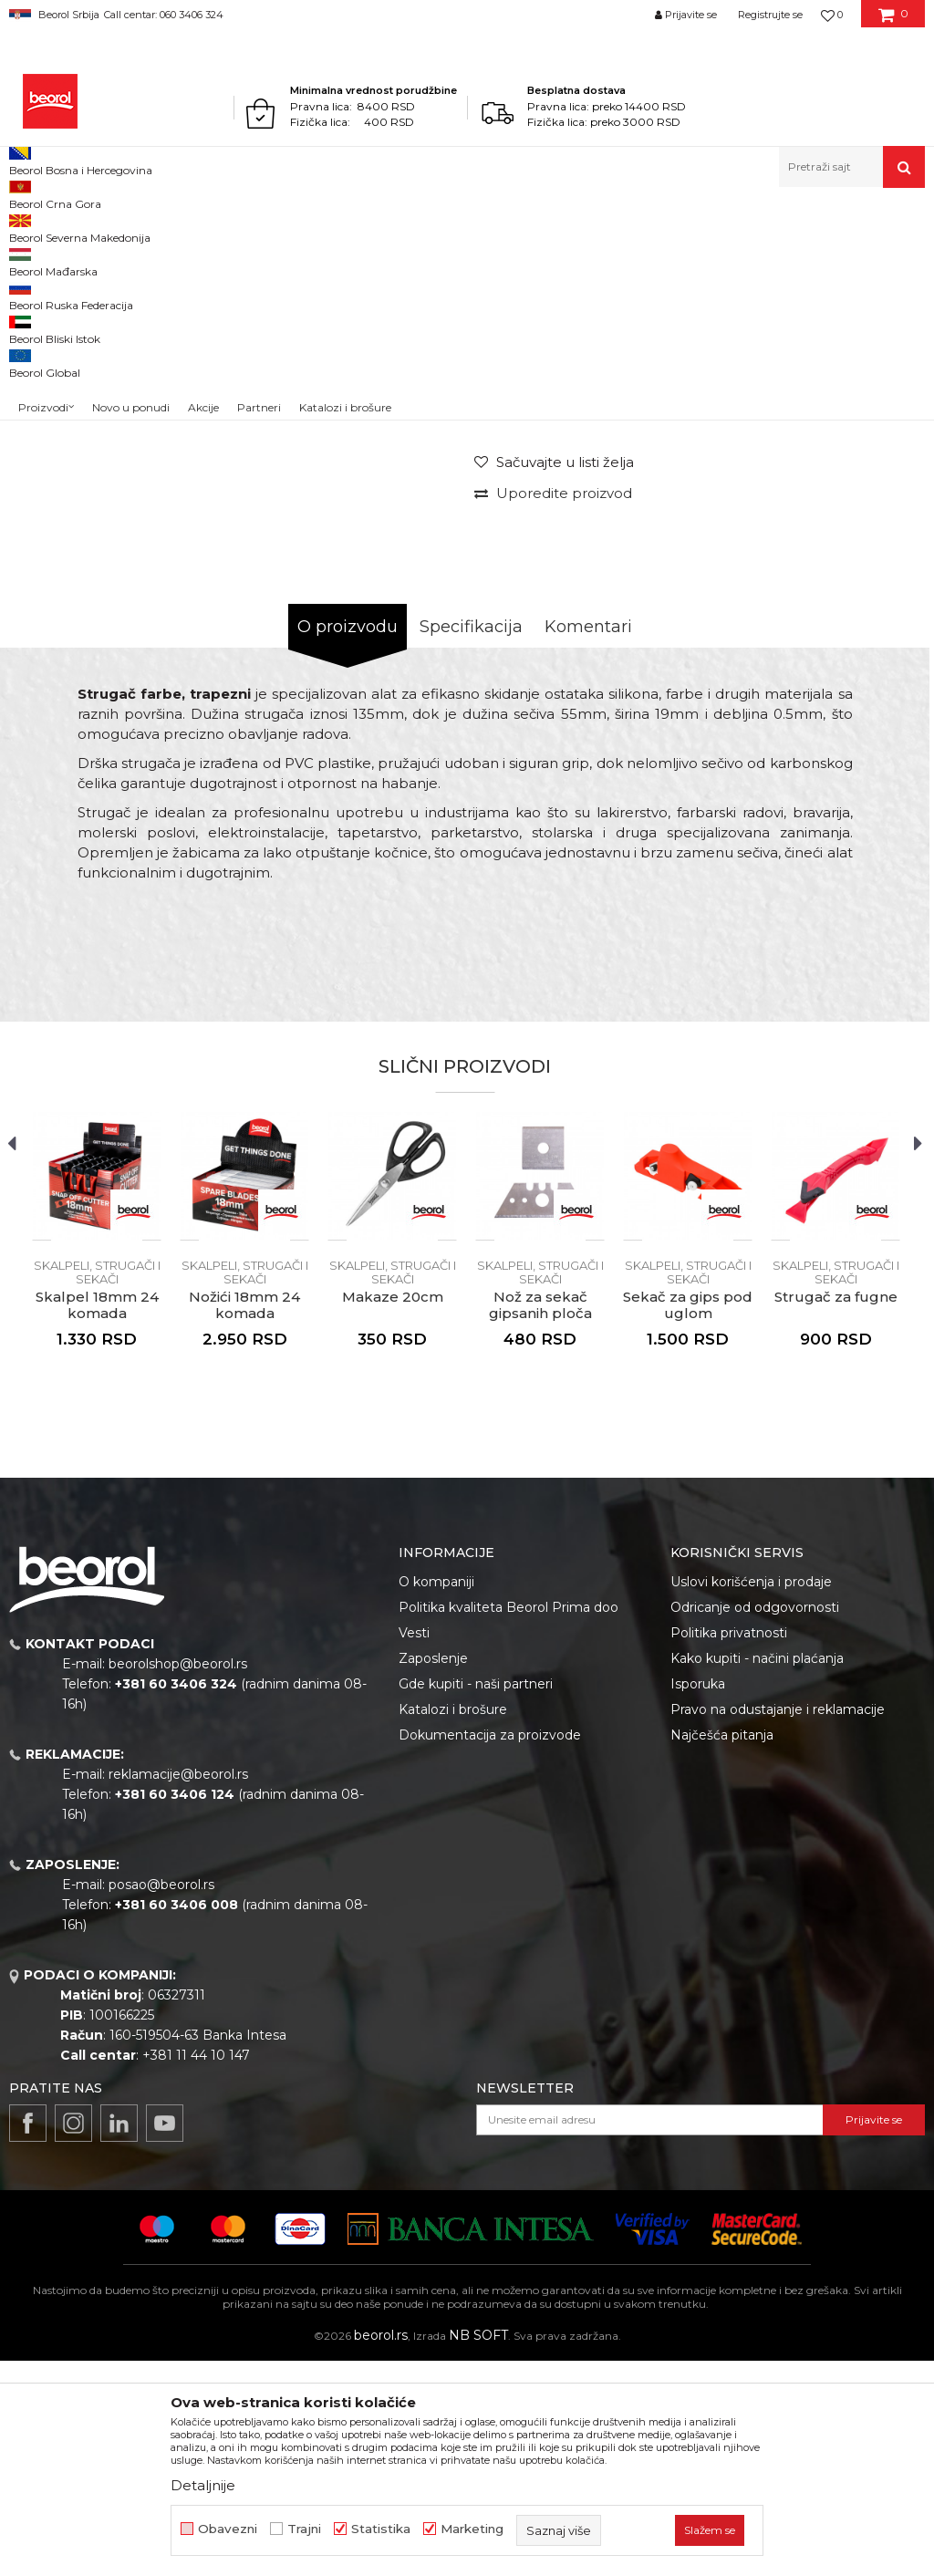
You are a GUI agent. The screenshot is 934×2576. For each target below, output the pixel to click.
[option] (66, 362)
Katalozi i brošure (453, 1924)
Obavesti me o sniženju (850, 555)
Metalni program (164, 227)
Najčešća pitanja (721, 1950)
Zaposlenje (433, 1873)
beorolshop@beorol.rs (178, 1879)
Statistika (380, 2529)
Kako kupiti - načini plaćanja (757, 1873)
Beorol (26, 227)
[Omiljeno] (832, 14)
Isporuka (697, 1899)
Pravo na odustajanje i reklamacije (777, 1924)
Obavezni (227, 2529)
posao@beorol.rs (161, 2100)
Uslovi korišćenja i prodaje (751, 1797)
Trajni (304, 2529)
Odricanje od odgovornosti (754, 1822)
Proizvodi (81, 227)
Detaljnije (203, 2485)
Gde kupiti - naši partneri (476, 1899)
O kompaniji (436, 1797)
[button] (852, 167)
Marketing (472, 2529)
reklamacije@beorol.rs (178, 1989)
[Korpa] (893, 21)
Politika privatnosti (728, 1848)
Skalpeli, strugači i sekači (286, 227)
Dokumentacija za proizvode (490, 1950)
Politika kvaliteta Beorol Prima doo (508, 1822)
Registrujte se (770, 14)
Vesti (414, 1848)
